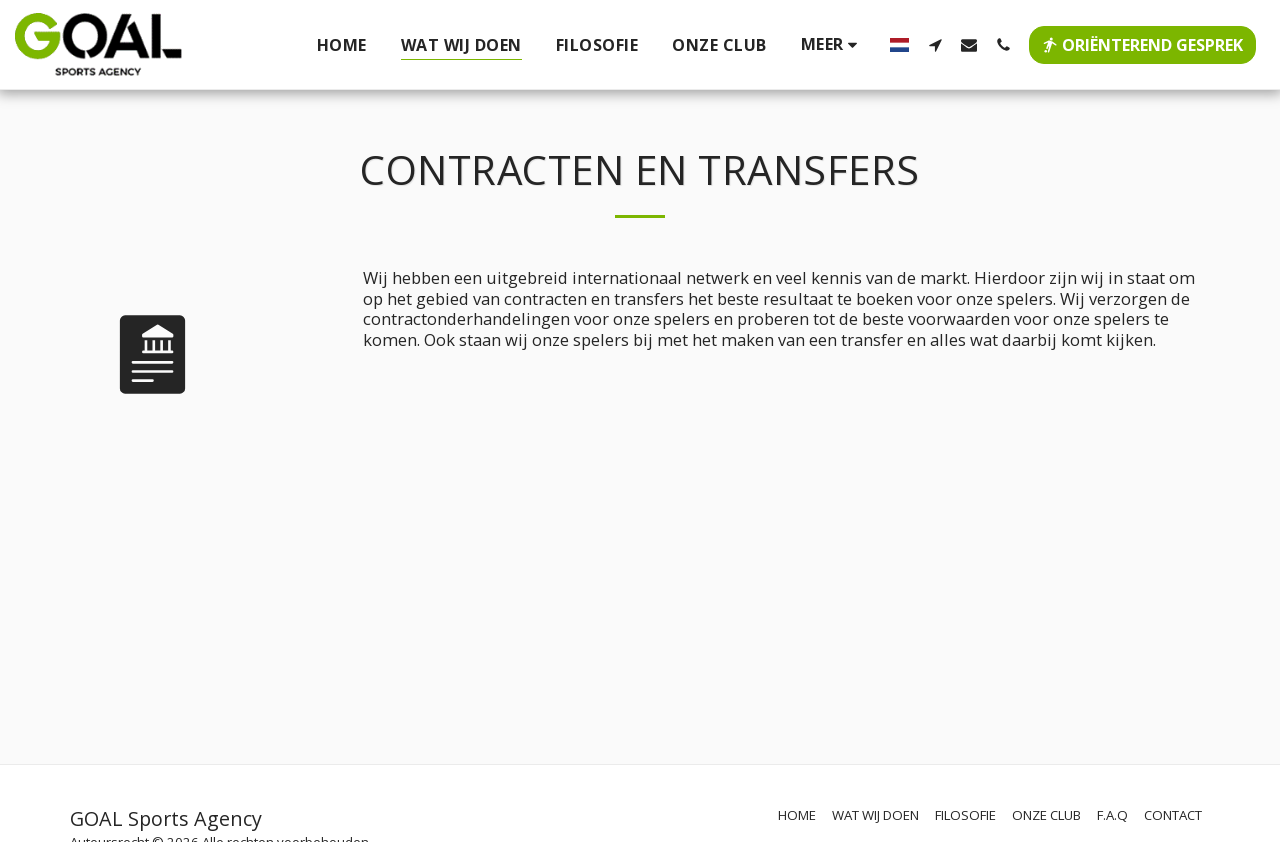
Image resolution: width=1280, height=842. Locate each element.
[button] (935, 44)
